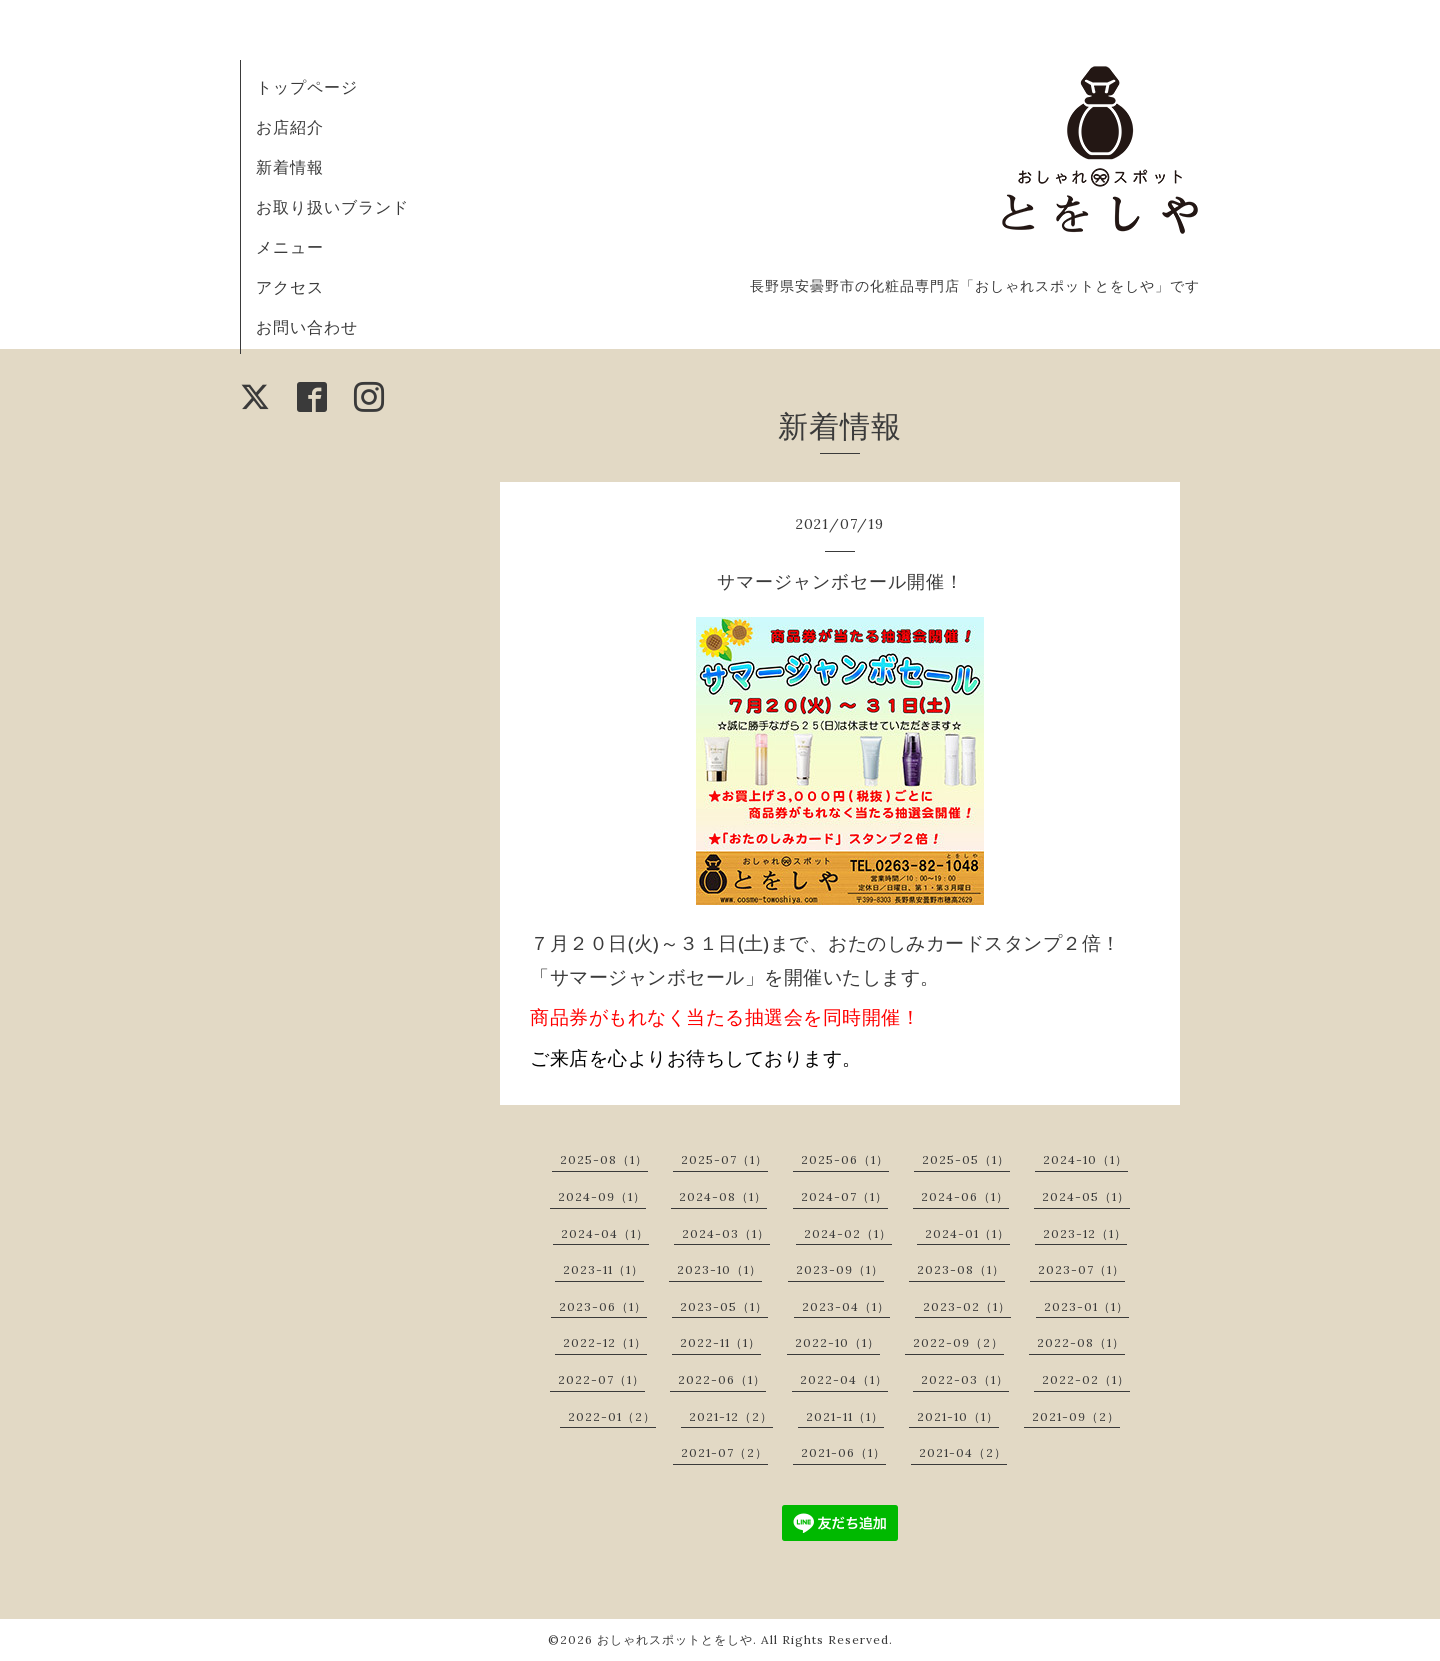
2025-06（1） (845, 1159)
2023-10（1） (719, 1269)
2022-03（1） (965, 1379)
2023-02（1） (967, 1306)
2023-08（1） (961, 1269)
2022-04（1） (844, 1379)
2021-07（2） (724, 1452)
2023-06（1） (603, 1306)
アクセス (290, 287)
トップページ (307, 87)
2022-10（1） (837, 1342)
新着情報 (290, 167)
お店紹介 (290, 127)
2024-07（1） (844, 1196)
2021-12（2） (731, 1416)
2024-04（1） (605, 1233)
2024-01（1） (967, 1233)
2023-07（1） (1081, 1269)
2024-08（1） (723, 1196)
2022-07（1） (601, 1379)
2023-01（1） (1086, 1306)
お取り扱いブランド (332, 207)
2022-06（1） (722, 1379)
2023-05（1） (724, 1306)
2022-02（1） (1086, 1379)
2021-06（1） (843, 1452)
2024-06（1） (965, 1196)
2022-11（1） (720, 1342)
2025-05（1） (966, 1159)
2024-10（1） (1085, 1159)
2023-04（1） (846, 1306)
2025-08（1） (604, 1159)
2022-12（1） (605, 1342)
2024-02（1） (848, 1233)
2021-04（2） (963, 1452)
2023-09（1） (840, 1269)
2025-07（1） (724, 1159)
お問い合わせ (307, 327)
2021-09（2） (1076, 1416)
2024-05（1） (1086, 1196)
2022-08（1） (1081, 1342)
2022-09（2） (958, 1342)
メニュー (290, 247)
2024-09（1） (602, 1196)
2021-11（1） (845, 1416)
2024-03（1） (726, 1233)
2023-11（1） (603, 1269)
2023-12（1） (1085, 1233)
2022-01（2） (612, 1416)
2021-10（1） (958, 1416)
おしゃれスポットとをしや (675, 1639)
